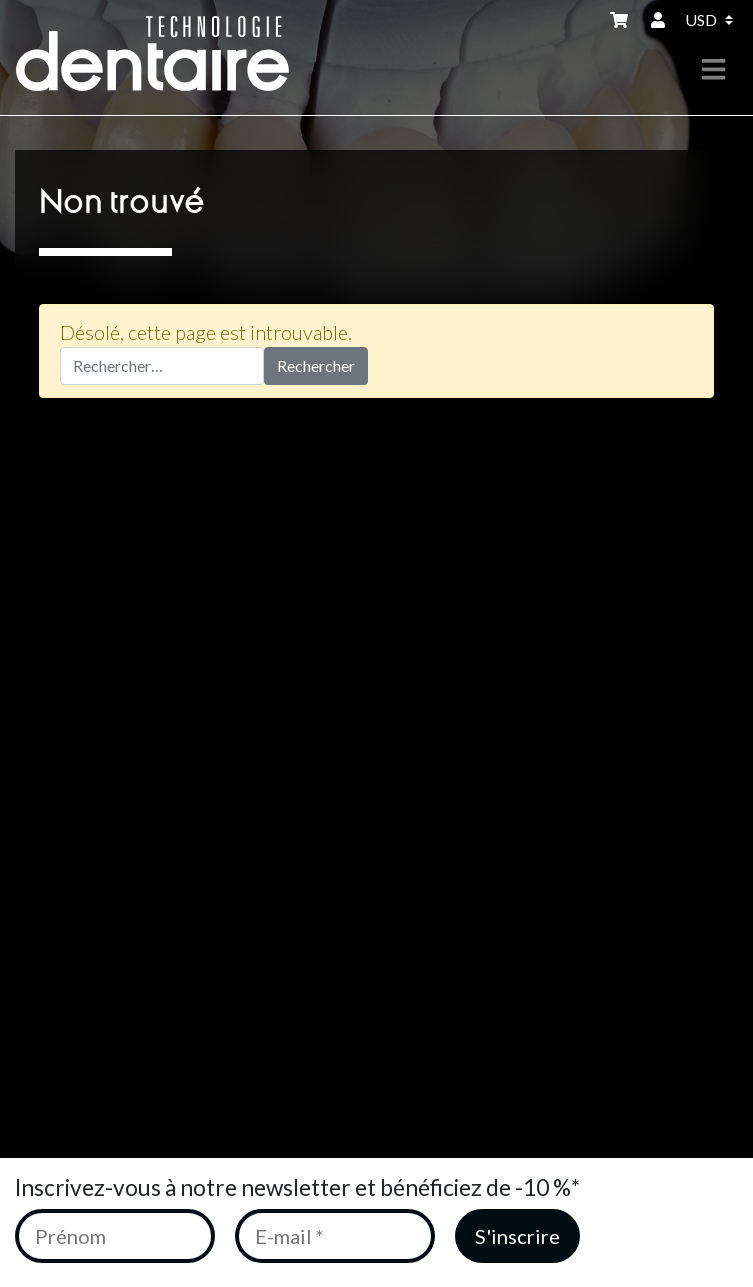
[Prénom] (115, 1236)
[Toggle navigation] (713, 69)
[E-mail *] (335, 1236)
